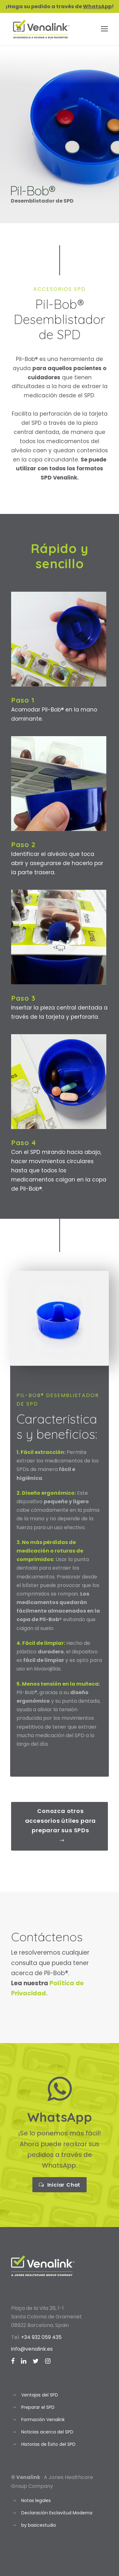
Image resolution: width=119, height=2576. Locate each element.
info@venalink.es (32, 2349)
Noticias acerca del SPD (47, 2432)
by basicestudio (38, 2525)
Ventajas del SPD (39, 2395)
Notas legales (36, 2500)
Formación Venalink (43, 2419)
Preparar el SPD (38, 2407)
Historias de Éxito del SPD (48, 2444)
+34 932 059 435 (41, 2337)
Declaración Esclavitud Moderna (56, 2513)
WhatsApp (97, 6)
